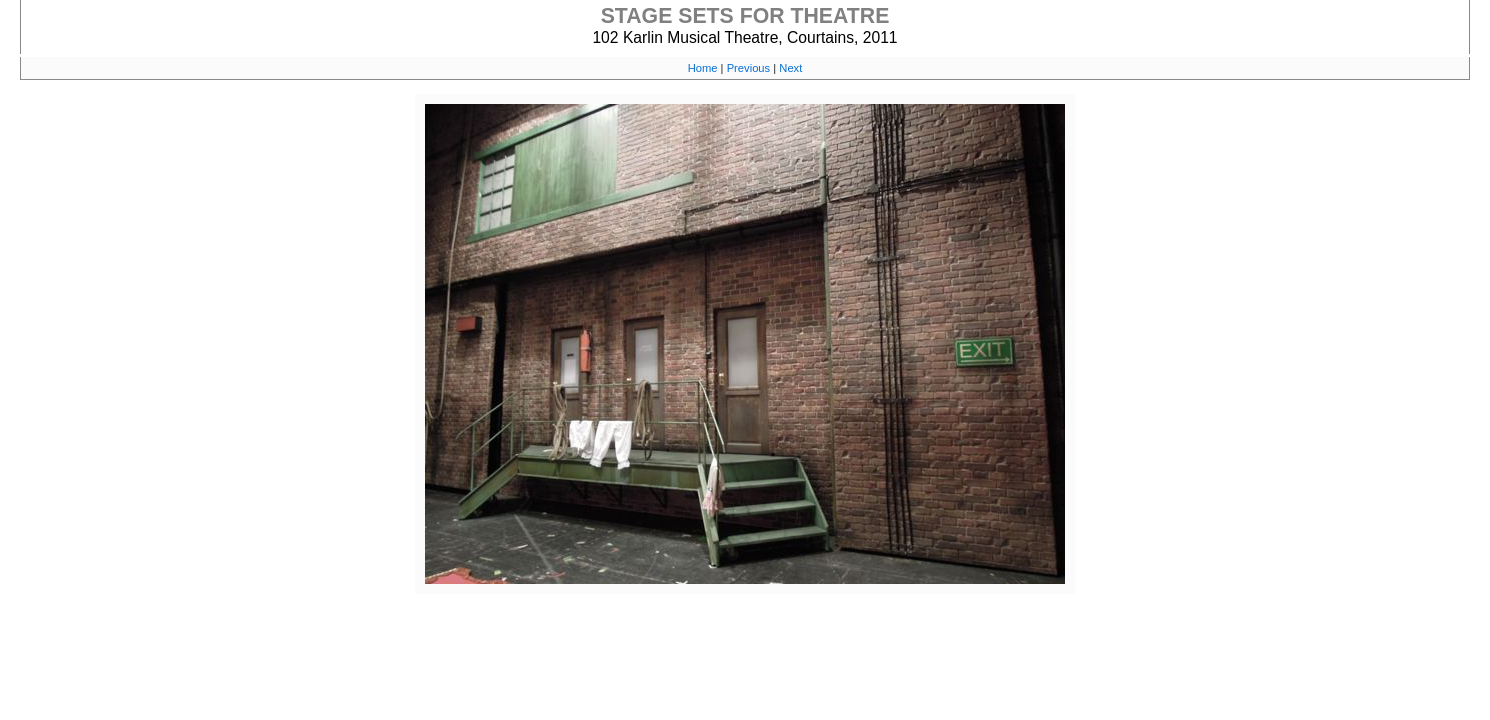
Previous (749, 68)
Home (703, 68)
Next (790, 68)
